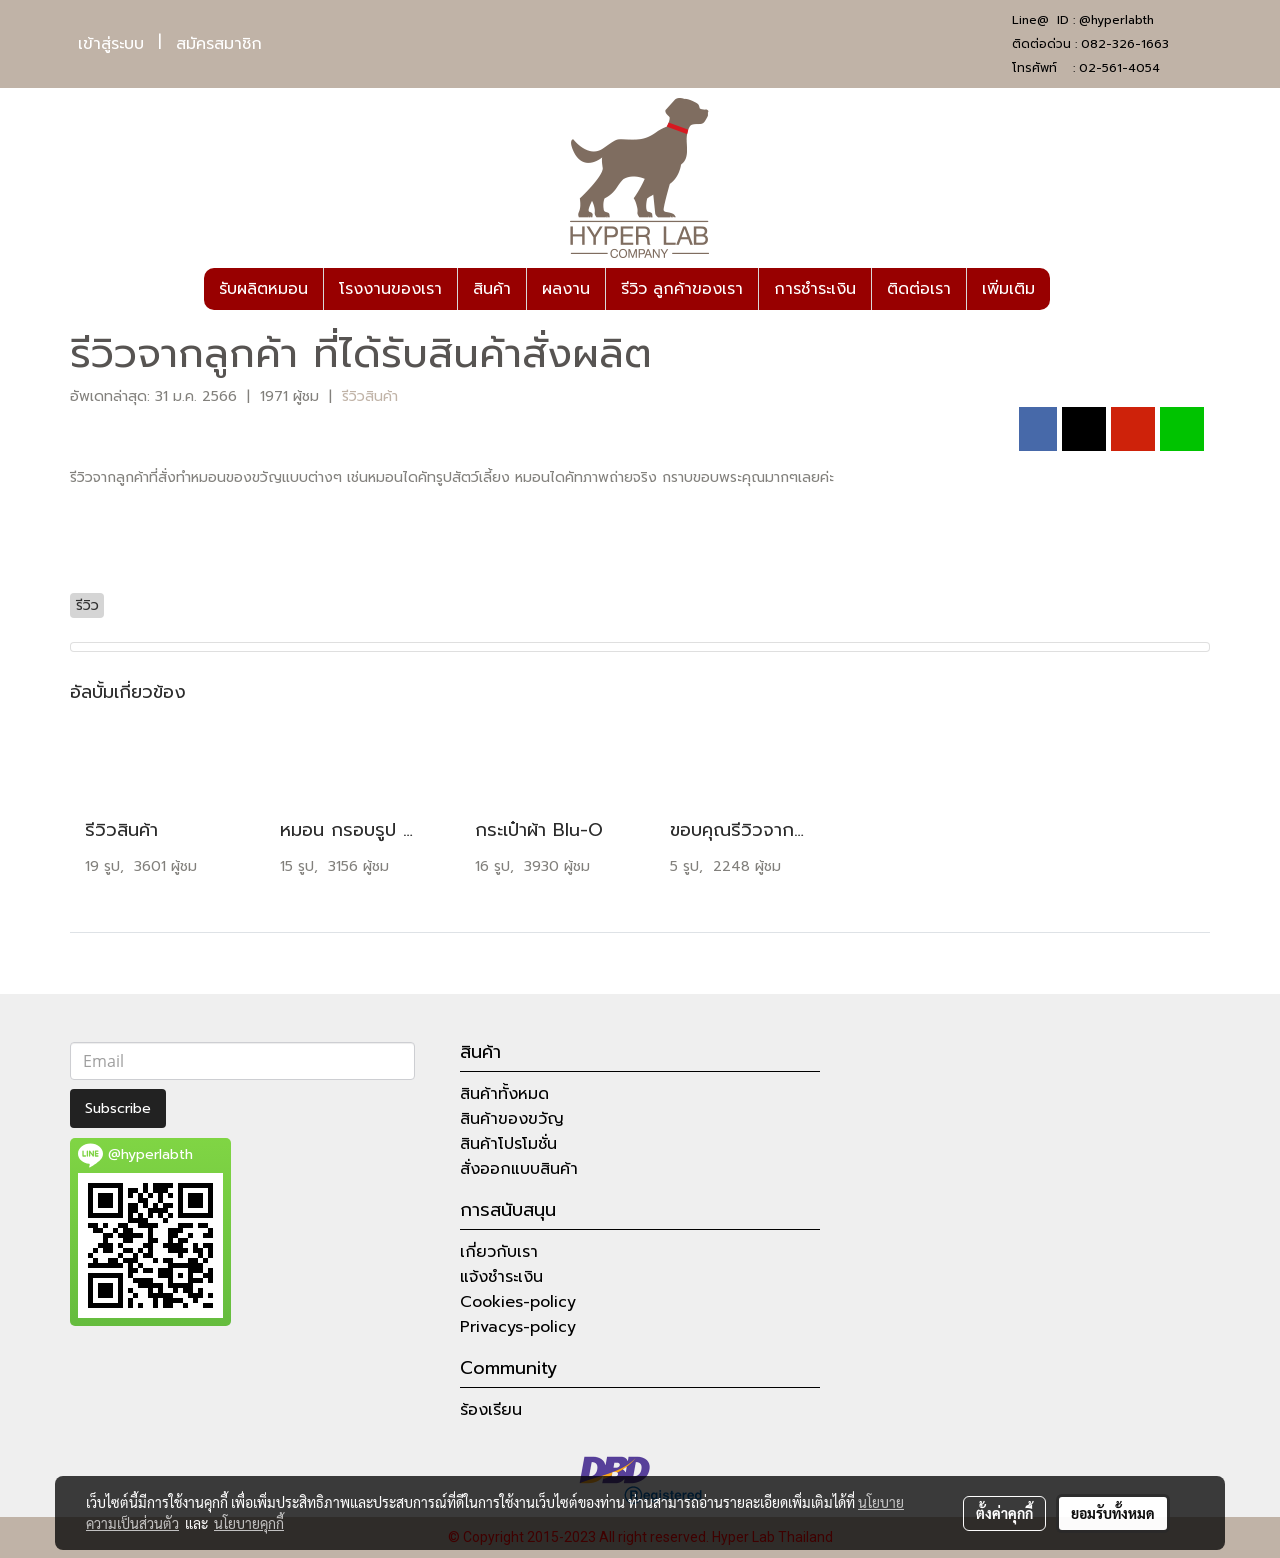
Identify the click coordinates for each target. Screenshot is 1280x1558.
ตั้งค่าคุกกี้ (1004, 1513)
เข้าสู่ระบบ (111, 44)
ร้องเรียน (491, 1410)
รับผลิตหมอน (263, 289)
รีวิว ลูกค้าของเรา (682, 289)
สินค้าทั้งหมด (504, 1094)
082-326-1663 (1125, 44)
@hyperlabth (1116, 20)
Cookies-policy (518, 1302)
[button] (1068, 289)
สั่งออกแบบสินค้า (519, 1169)
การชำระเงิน (815, 289)
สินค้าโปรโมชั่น (508, 1144)
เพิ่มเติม (1008, 289)
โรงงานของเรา (390, 289)
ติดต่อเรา (919, 289)
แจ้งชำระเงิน (501, 1277)
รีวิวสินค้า (370, 396)
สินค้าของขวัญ (512, 1119)
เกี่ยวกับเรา (499, 1252)
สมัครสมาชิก (219, 44)
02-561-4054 (1119, 68)
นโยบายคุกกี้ (249, 1523)
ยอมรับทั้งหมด (1113, 1513)
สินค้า (492, 289)
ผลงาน (566, 289)
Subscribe (118, 1108)
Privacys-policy (518, 1327)
